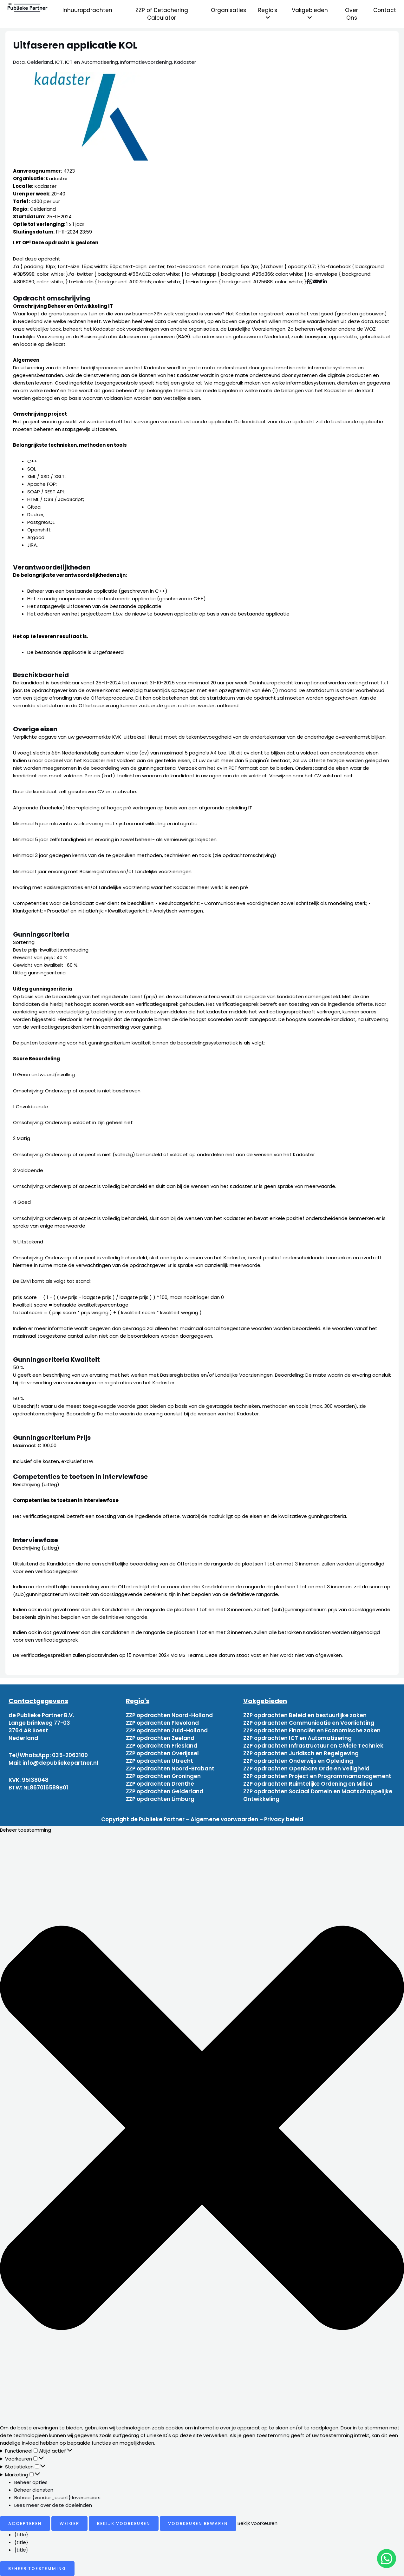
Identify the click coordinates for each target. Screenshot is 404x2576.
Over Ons (351, 14)
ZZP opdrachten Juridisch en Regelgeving (301, 1753)
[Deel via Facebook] (307, 281)
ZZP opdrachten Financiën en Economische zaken (312, 1730)
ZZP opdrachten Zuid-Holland (167, 1730)
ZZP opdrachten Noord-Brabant (170, 1768)
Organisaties (228, 10)
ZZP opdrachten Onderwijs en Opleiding (298, 1761)
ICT (59, 62)
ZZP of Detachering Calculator (161, 14)
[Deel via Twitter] (320, 281)
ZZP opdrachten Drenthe (160, 1784)
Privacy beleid (283, 1819)
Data (19, 62)
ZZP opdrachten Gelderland (164, 1791)
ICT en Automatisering (91, 62)
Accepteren (25, 2523)
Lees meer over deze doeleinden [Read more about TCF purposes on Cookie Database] (53, 2505)
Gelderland (40, 62)
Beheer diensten (33, 2490)
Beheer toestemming (37, 2569)
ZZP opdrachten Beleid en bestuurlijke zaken (305, 1715)
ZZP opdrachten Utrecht (159, 1761)
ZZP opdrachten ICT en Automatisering (297, 1738)
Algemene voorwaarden (224, 1819)
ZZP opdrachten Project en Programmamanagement (317, 1776)
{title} (21, 2534)
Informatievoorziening (146, 62)
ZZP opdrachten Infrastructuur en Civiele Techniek (313, 1745)
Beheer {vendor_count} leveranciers (57, 2497)
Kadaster (185, 62)
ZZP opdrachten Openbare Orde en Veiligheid (306, 1768)
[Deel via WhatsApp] (311, 281)
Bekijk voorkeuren (123, 2523)
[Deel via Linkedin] (326, 281)
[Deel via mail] (315, 281)
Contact (384, 10)
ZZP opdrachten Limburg (160, 1799)
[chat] (386, 2558)
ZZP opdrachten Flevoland (162, 1723)
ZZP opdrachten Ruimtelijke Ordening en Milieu (307, 1784)
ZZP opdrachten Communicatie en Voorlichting (308, 1723)
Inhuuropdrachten (87, 10)
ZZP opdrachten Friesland (161, 1745)
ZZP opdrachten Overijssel (162, 1753)
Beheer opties (31, 2482)
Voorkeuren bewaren (198, 2523)
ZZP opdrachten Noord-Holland (169, 1715)
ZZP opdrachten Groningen (163, 1776)
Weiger (69, 2523)
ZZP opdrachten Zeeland (160, 1738)
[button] (202, 2129)
